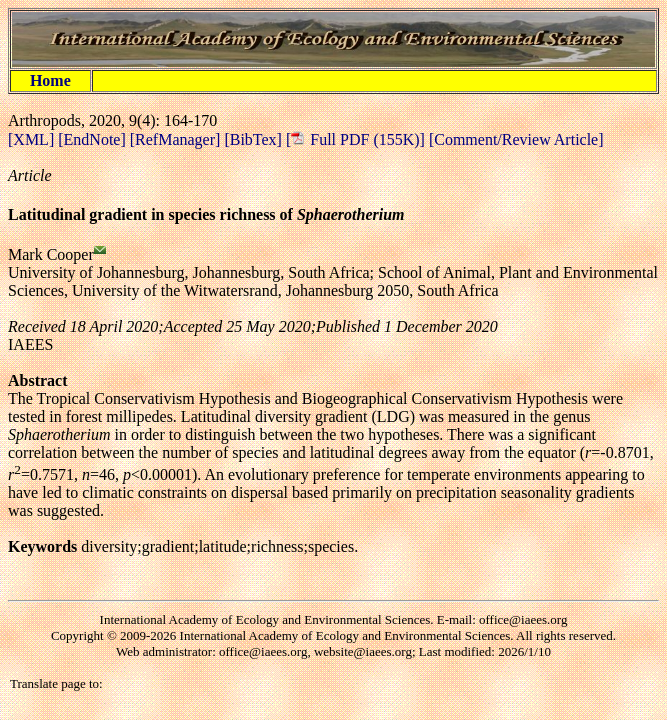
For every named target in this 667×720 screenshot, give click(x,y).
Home (50, 80)
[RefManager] (177, 139)
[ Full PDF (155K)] (355, 139)
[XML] (33, 139)
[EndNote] (94, 139)
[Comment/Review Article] (514, 139)
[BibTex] (255, 139)
